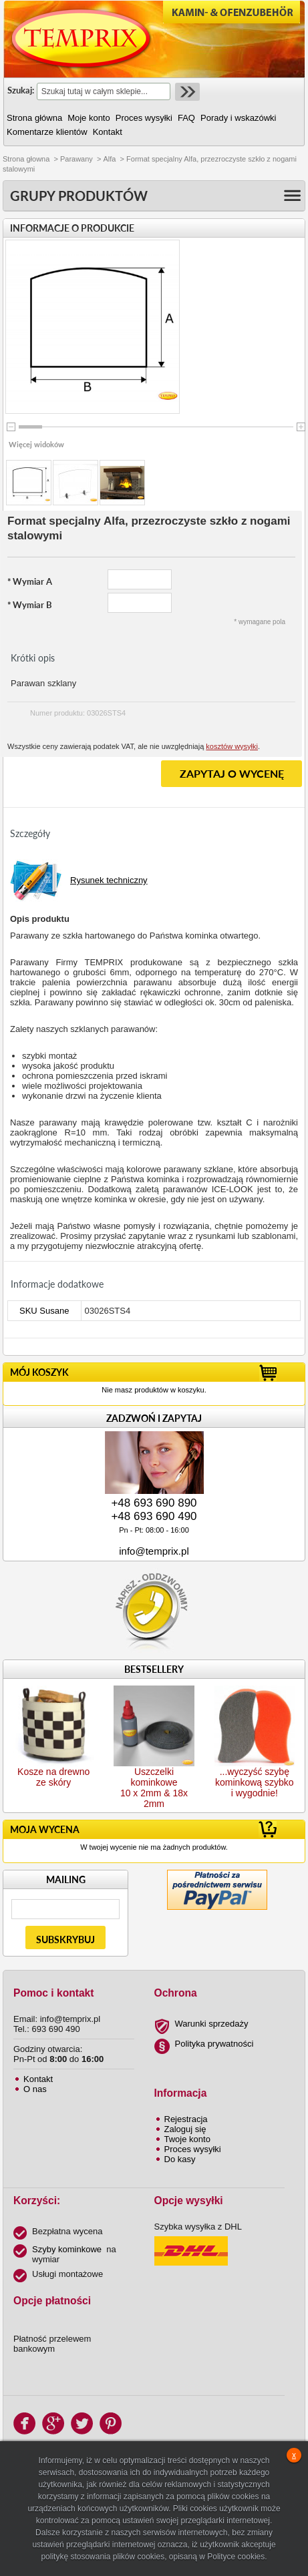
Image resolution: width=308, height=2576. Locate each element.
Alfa (109, 159)
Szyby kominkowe (67, 2249)
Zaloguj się (185, 2129)
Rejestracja (186, 2119)
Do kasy (180, 2159)
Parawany (76, 159)
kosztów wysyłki (232, 746)
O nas (35, 2089)
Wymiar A (29, 581)
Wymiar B (29, 604)
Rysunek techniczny (109, 880)
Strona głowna (26, 159)
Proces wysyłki (192, 2149)
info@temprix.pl (153, 1551)
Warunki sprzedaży (212, 2024)
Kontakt (38, 2079)
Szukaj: (20, 90)
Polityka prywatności (214, 2044)
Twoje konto (187, 2139)
